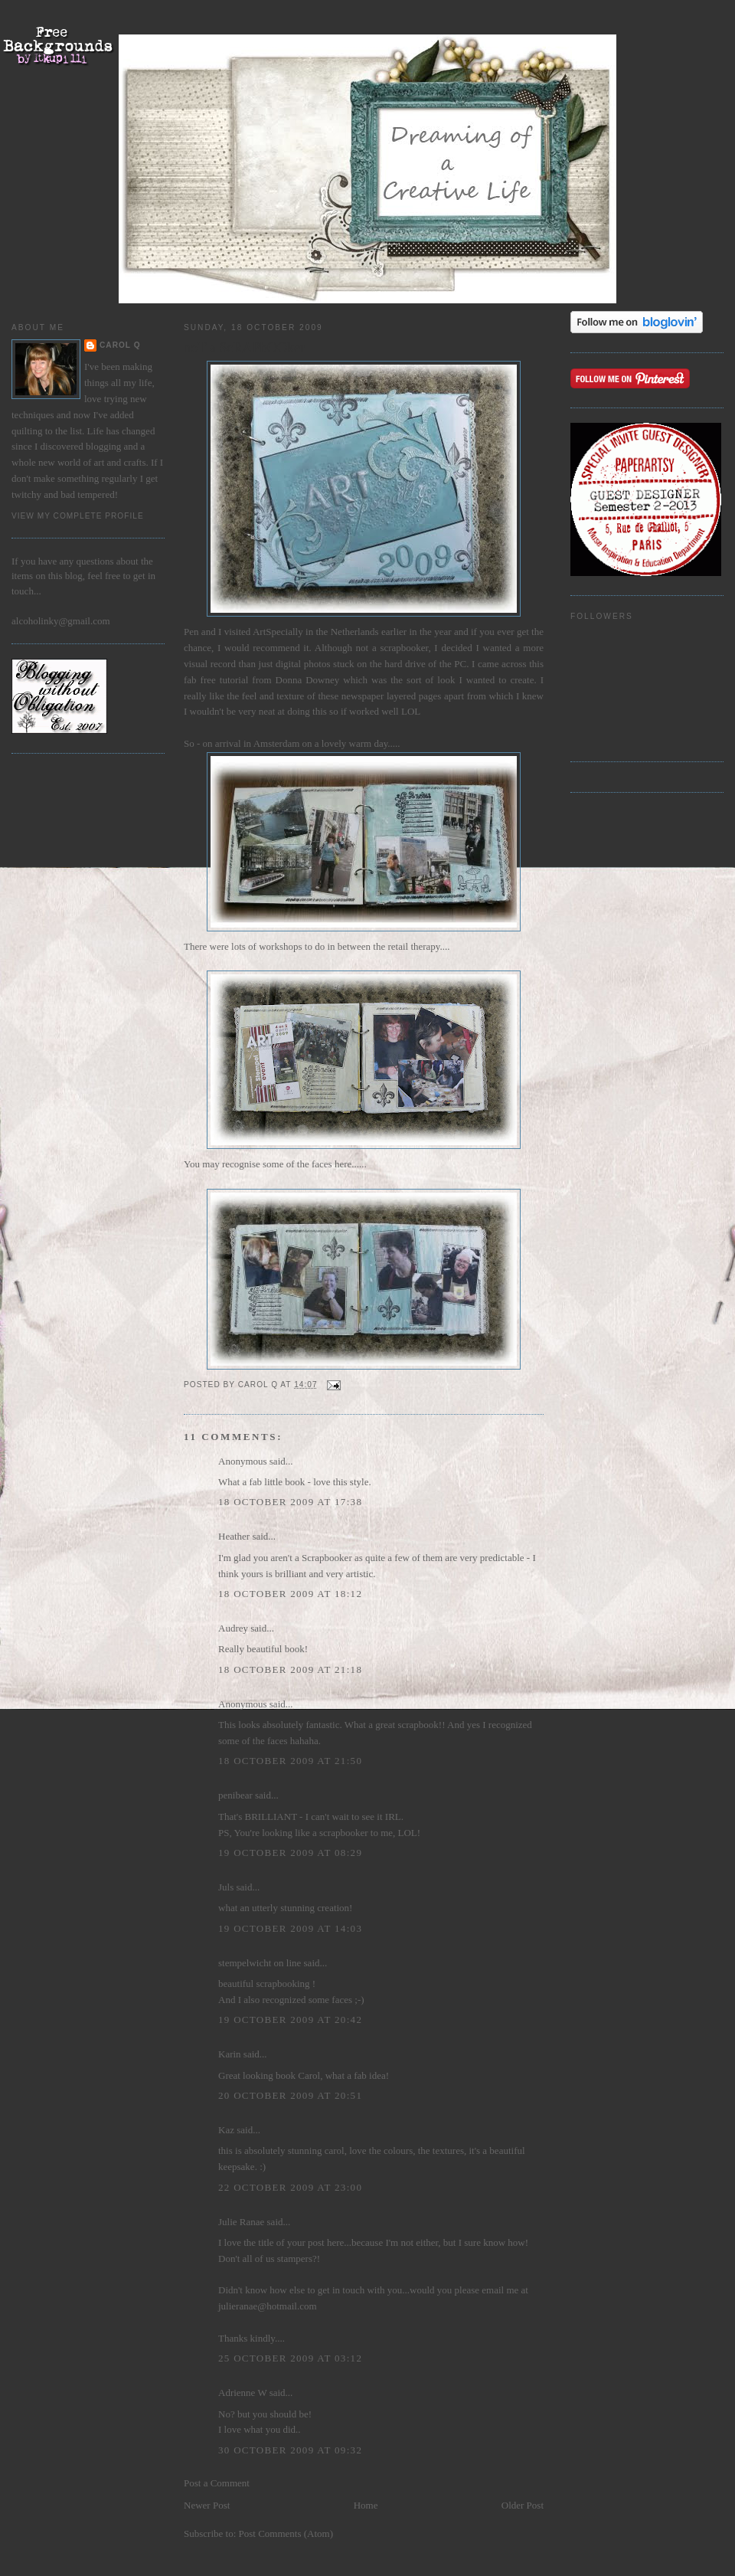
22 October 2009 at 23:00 (290, 2187)
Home (366, 2505)
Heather (234, 1536)
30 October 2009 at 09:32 (290, 2450)
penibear (235, 1795)
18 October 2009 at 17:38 (290, 1501)
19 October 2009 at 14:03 (290, 1928)
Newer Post (207, 2505)
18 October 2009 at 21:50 (290, 1760)
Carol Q (120, 345)
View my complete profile (77, 516)
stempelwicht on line (259, 1963)
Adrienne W (242, 2392)
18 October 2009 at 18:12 (290, 1593)
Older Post (522, 2505)
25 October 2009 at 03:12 (290, 2358)
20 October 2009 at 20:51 (290, 2095)
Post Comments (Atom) (286, 2533)
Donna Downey (308, 680)
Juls (226, 1887)
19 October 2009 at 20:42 (290, 2019)
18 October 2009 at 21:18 (290, 1669)
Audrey (233, 1628)
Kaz (226, 2130)
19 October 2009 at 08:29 (290, 1852)
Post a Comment (217, 2483)
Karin (229, 2054)
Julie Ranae (241, 2221)
